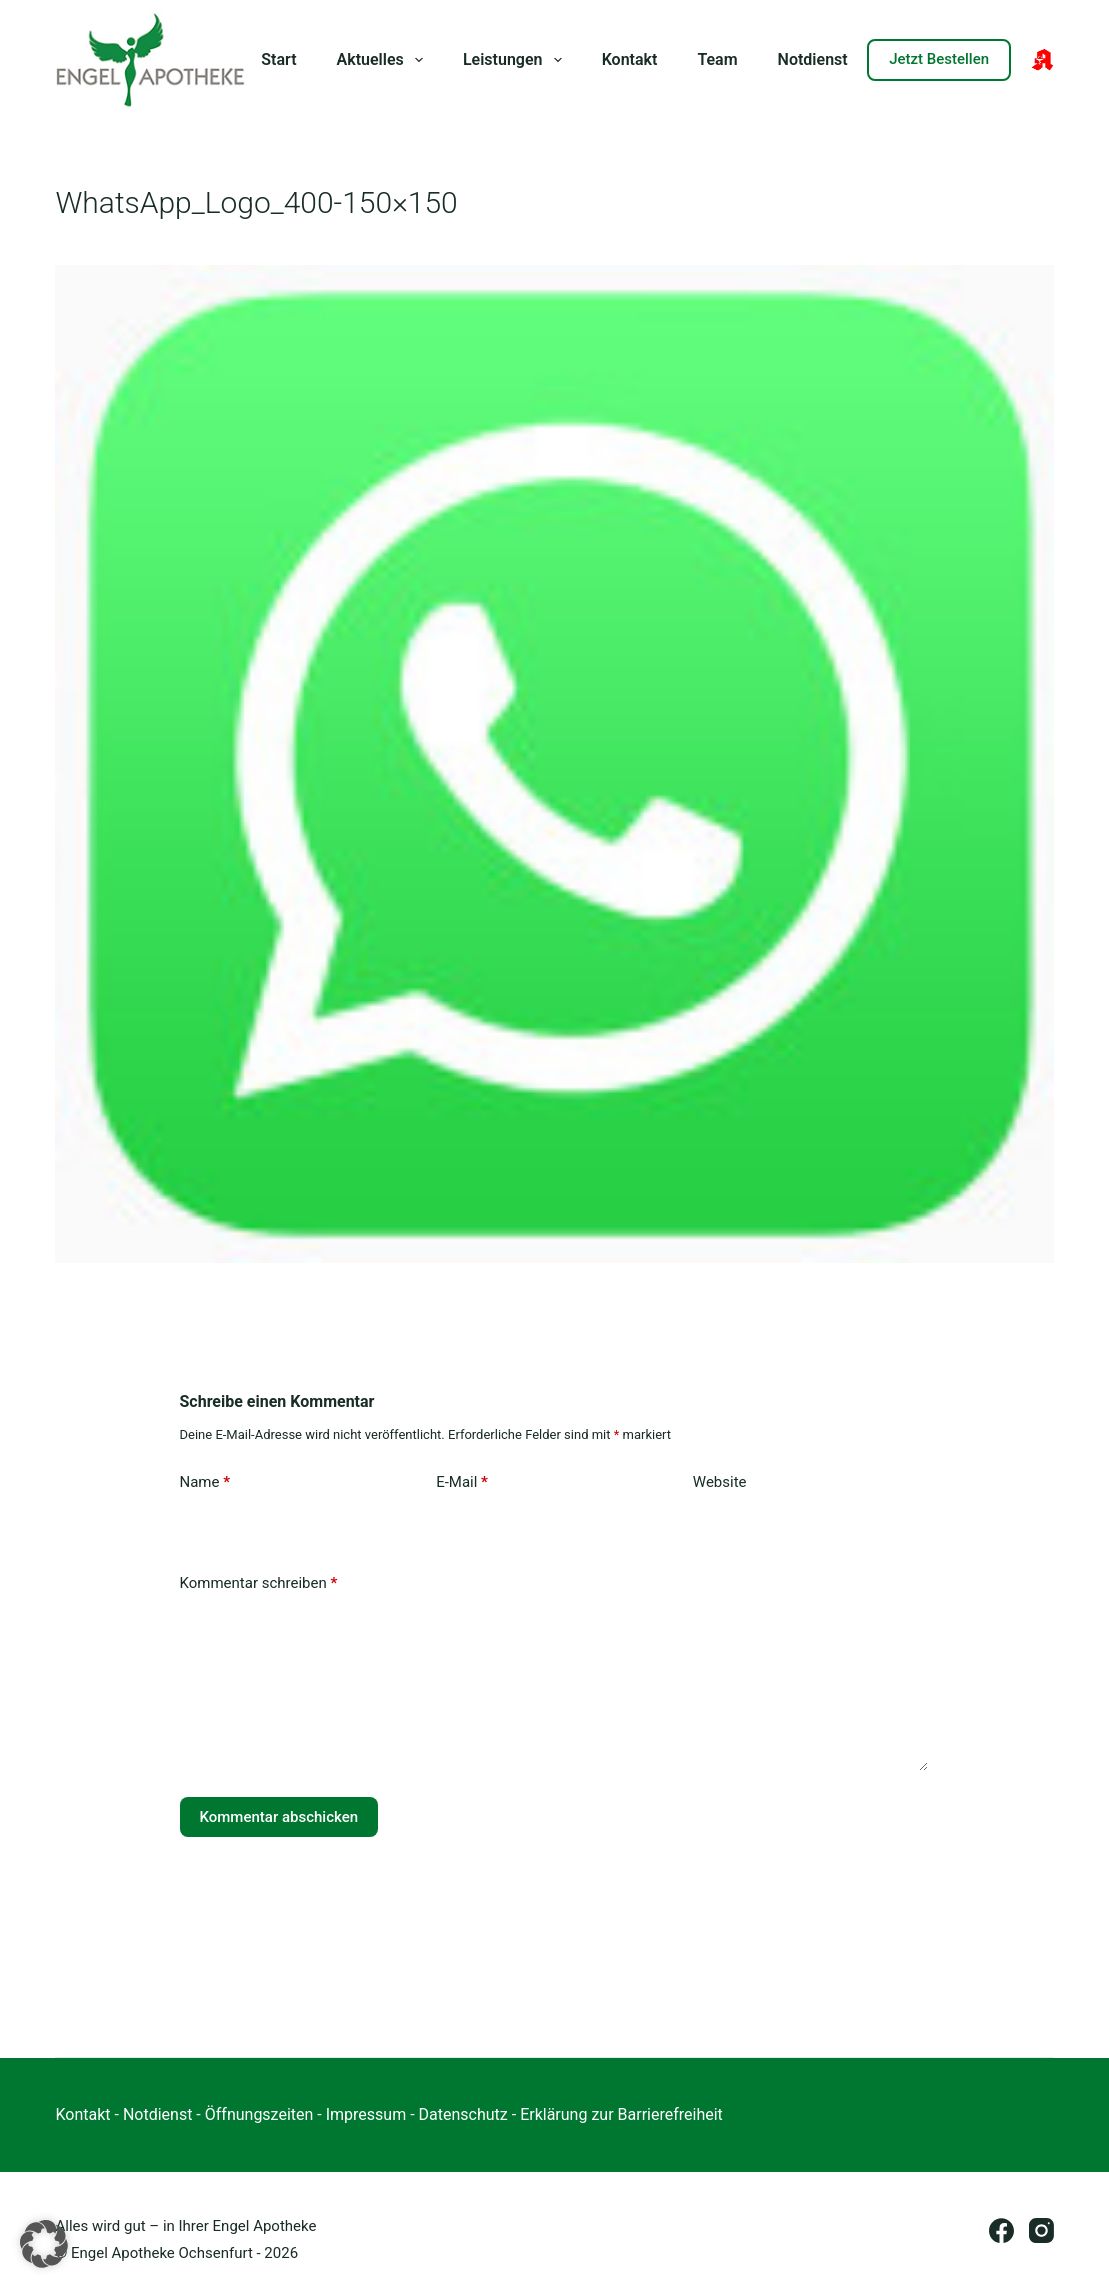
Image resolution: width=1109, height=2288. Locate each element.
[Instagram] (1041, 2230)
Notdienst (813, 59)
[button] (44, 2244)
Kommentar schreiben (259, 1583)
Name (205, 1482)
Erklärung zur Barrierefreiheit (621, 2114)
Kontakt (630, 59)
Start (278, 59)
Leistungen (516, 60)
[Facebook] (1001, 2230)
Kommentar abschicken (279, 1817)
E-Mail (462, 1482)
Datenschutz (463, 2114)
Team (717, 59)
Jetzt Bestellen (939, 59)
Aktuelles (384, 60)
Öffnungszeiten (259, 2114)
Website (720, 1482)
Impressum (366, 2114)
